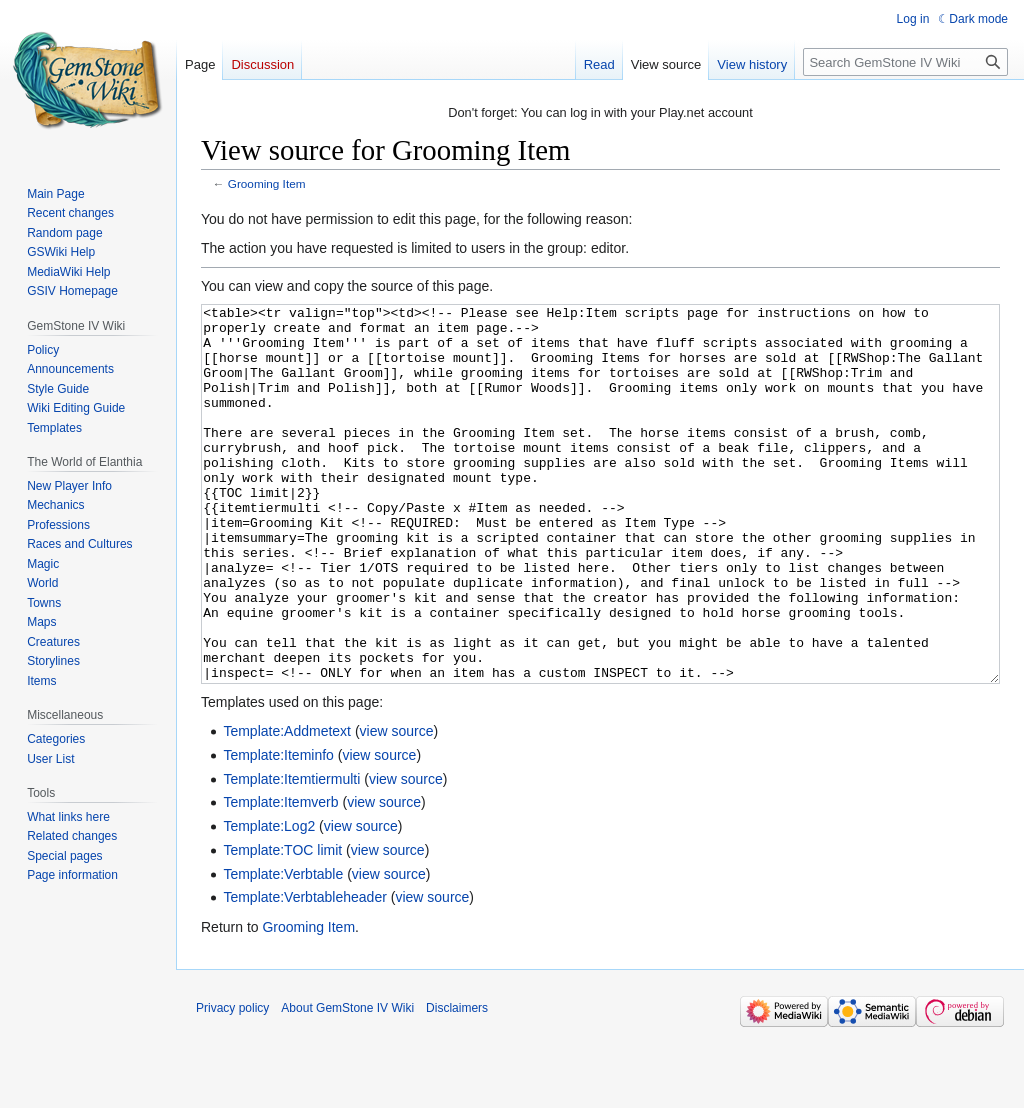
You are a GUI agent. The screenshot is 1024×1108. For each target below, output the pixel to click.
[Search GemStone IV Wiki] (905, 62)
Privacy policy (232, 1083)
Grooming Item (267, 183)
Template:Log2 (269, 901)
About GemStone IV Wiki (347, 1083)
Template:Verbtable (283, 949)
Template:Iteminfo (278, 830)
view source (397, 806)
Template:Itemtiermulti (291, 854)
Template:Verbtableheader (304, 972)
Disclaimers (457, 1083)
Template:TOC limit (282, 925)
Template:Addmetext (287, 806)
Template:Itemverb (280, 877)
